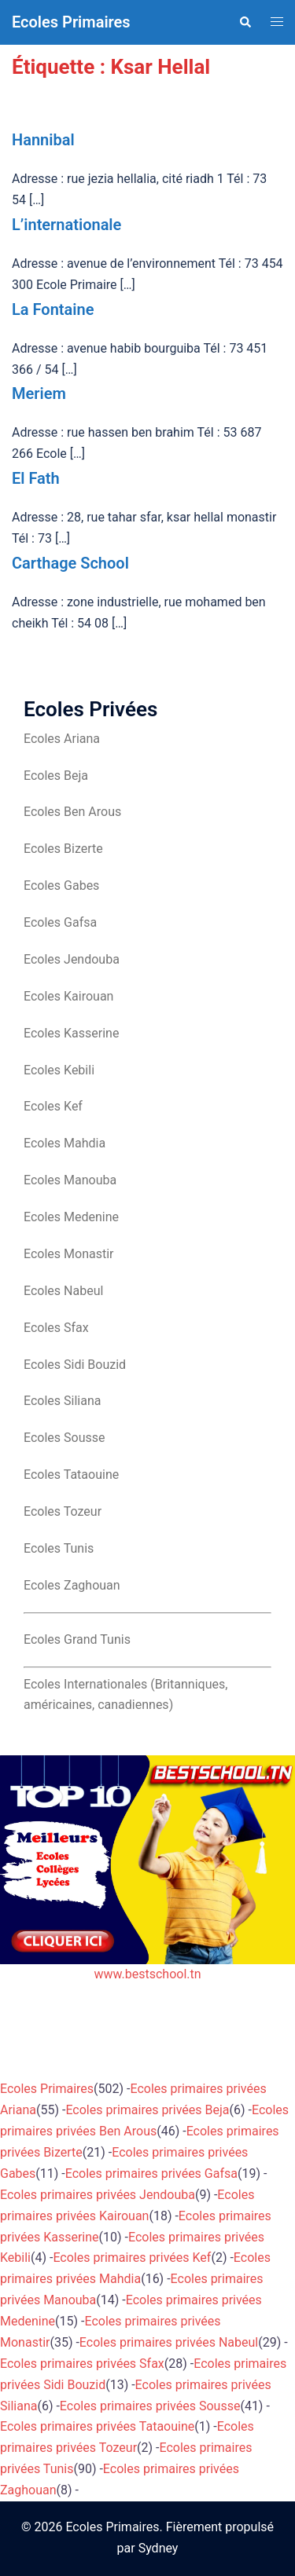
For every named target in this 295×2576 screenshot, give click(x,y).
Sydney (158, 2548)
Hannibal (43, 139)
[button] (244, 22)
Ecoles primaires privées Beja (147, 2109)
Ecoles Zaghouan (72, 1585)
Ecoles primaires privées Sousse (150, 2406)
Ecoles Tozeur (62, 1511)
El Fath (36, 478)
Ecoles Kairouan (68, 996)
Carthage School (70, 563)
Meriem (39, 393)
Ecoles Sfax (56, 1327)
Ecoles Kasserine (71, 1033)
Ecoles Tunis (59, 1548)
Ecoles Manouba (70, 1180)
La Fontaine (53, 309)
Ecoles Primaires (71, 22)
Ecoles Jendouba (72, 959)
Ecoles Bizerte (63, 848)
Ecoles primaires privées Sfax (82, 2363)
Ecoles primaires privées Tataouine (97, 2426)
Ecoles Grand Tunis (77, 1639)
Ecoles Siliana (62, 1400)
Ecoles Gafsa (60, 922)
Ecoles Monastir (68, 1253)
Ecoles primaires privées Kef (132, 2257)
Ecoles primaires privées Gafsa (151, 2173)
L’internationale (66, 224)
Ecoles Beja (56, 775)
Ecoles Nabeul (63, 1290)
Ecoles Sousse (64, 1437)
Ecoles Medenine (71, 1216)
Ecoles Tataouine (71, 1474)
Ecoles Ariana (62, 738)
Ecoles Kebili (59, 1070)
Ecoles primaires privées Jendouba (97, 2194)
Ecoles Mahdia (64, 1143)
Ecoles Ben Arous (72, 811)
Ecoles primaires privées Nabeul (168, 2342)
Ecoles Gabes (61, 885)
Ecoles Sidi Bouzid (75, 1364)
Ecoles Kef (53, 1106)
